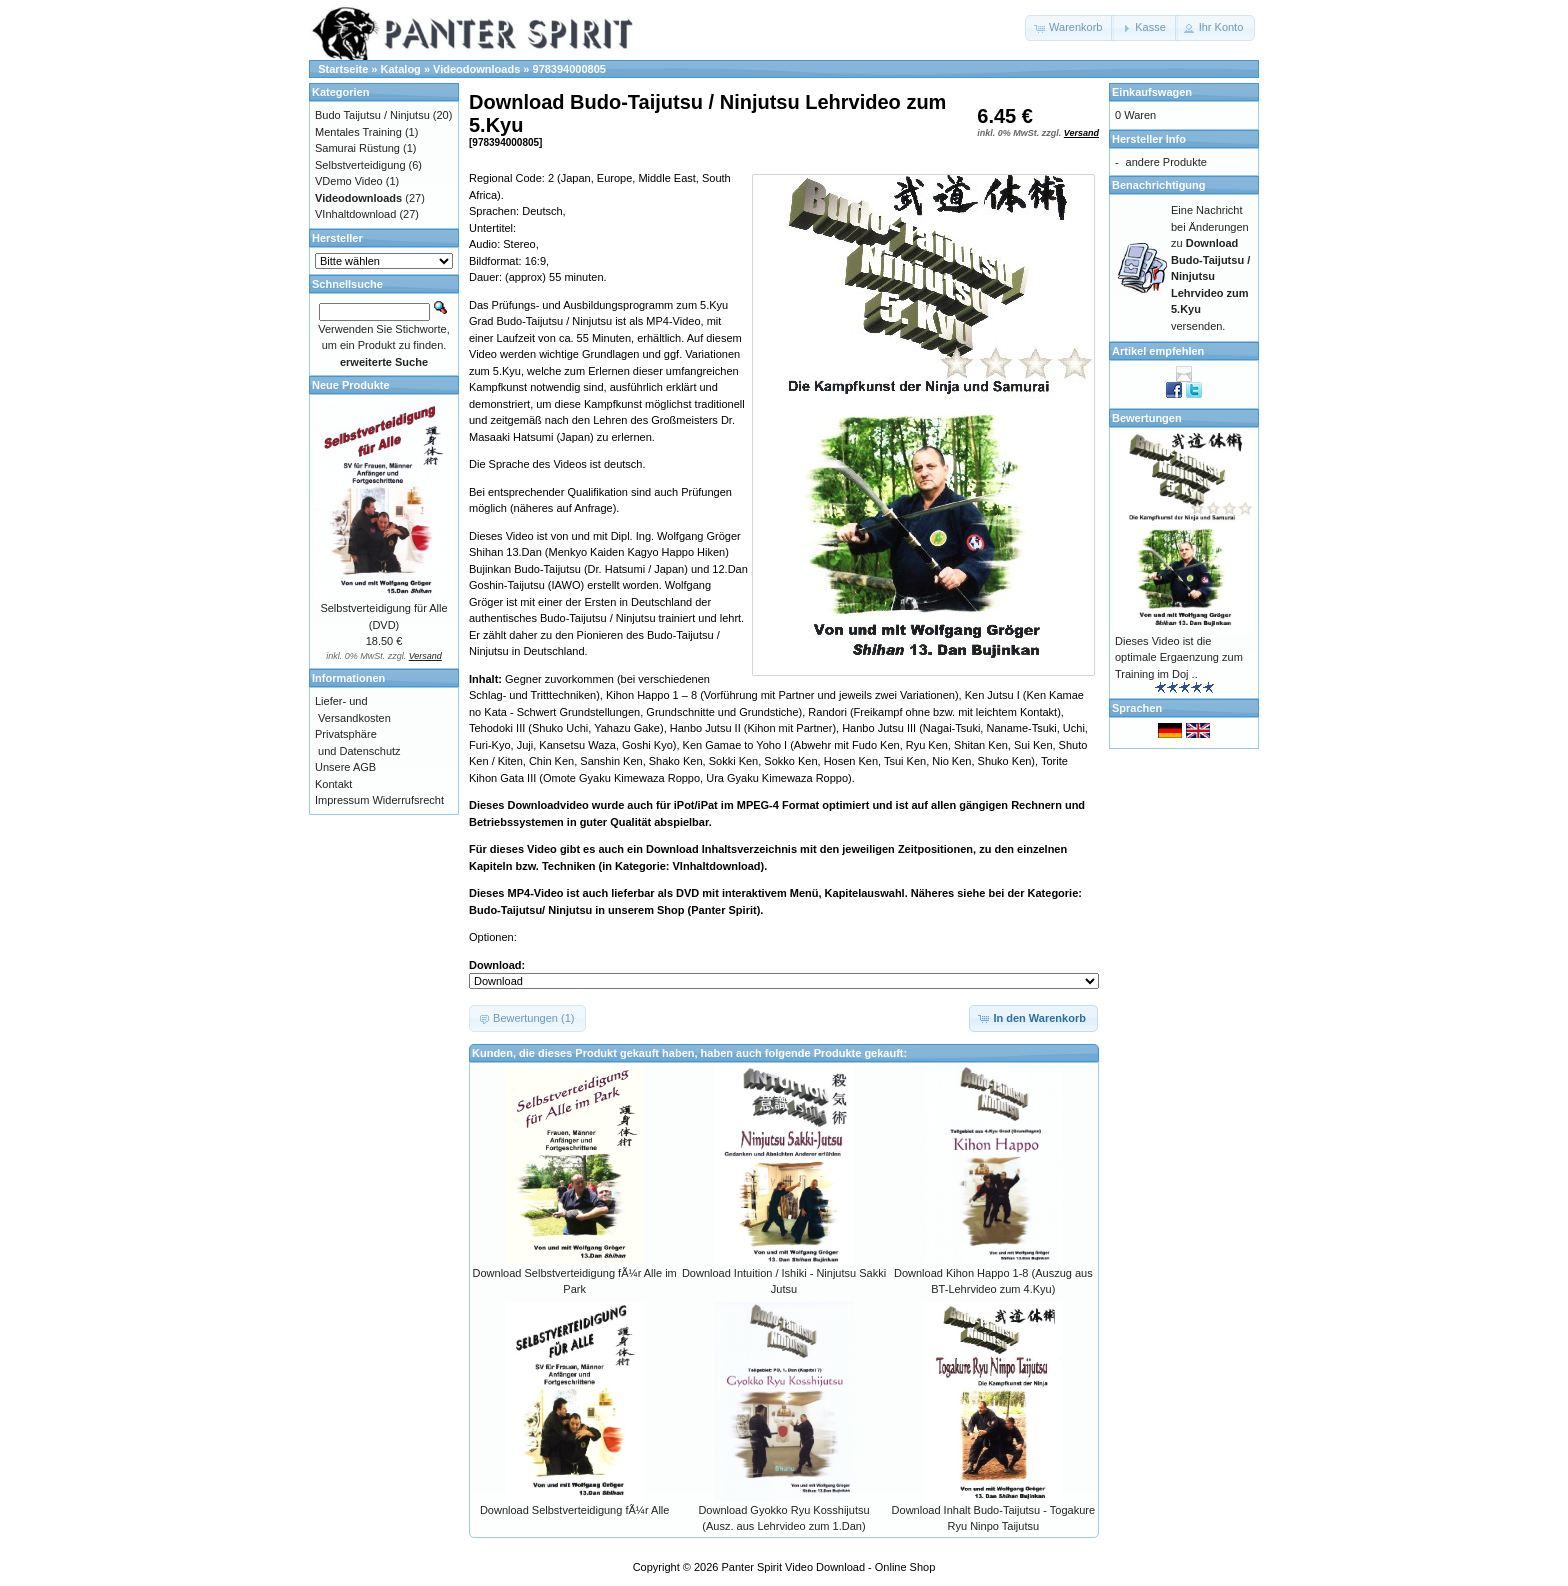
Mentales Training (358, 132)
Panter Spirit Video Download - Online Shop (829, 1567)
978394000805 (569, 69)
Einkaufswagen (1152, 92)
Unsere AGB (345, 767)
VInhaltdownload (355, 214)
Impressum (342, 800)
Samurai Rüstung (357, 148)
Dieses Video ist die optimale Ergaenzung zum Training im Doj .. (1179, 657)
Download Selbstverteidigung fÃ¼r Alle (575, 1510)
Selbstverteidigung (360, 165)
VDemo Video (349, 181)
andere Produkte (1166, 162)
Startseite (343, 69)
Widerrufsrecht (408, 800)
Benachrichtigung (1159, 185)
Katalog (401, 69)
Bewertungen (1147, 418)
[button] (1069, 28)
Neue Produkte (351, 385)
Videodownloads (476, 69)
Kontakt (333, 784)
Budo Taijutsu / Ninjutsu (372, 115)
